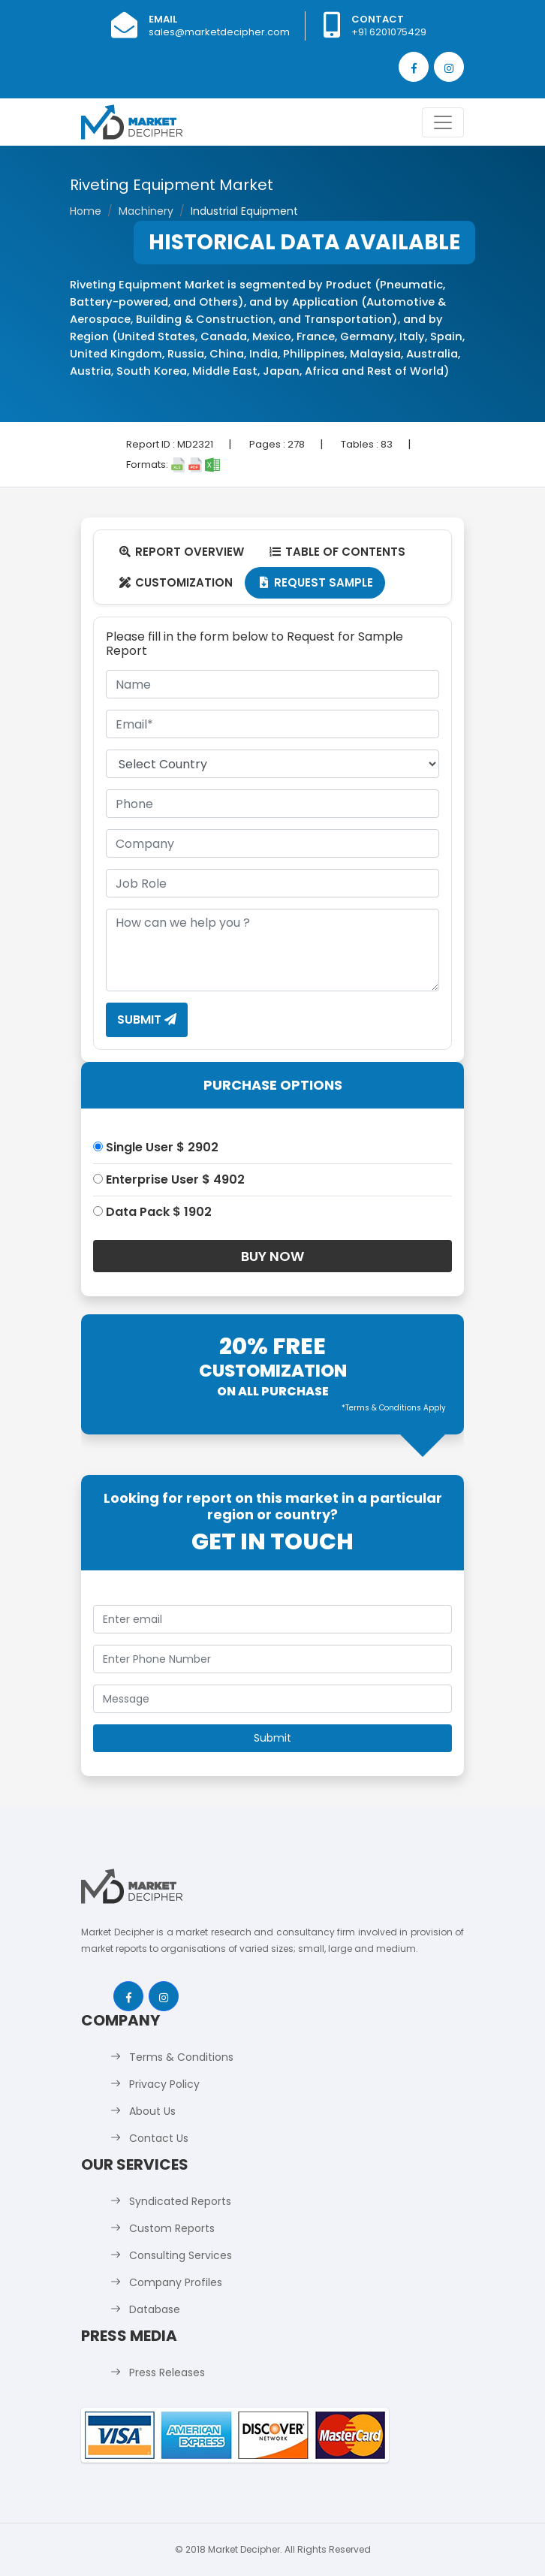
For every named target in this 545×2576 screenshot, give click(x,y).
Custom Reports (172, 2228)
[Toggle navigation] (443, 122)
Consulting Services (180, 2255)
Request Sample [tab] (315, 582)
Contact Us (158, 2138)
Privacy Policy (164, 2084)
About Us (152, 2111)
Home (85, 211)
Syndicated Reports (180, 2201)
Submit (146, 1019)
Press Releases (167, 2372)
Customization (175, 582)
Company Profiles (175, 2282)
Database (154, 2309)
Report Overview (181, 552)
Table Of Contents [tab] (336, 552)
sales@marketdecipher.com (219, 32)
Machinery (146, 211)
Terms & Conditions (181, 2057)
